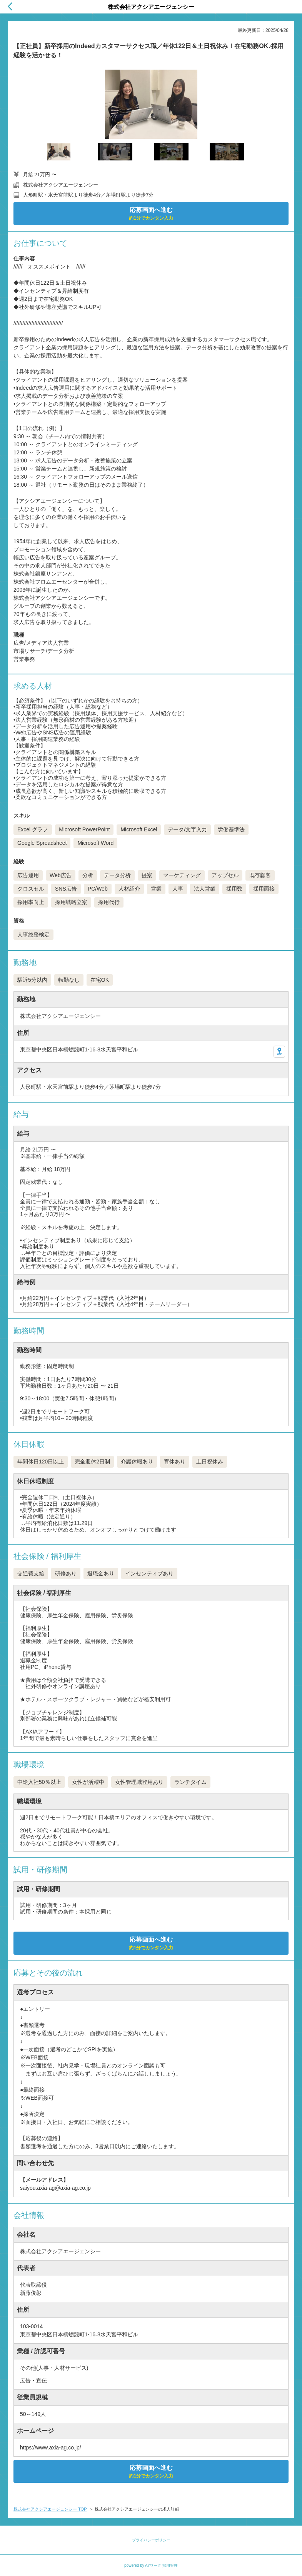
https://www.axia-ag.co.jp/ (50, 2447)
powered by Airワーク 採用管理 (151, 2565)
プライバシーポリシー (151, 2540)
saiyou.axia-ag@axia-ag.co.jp (55, 2188)
